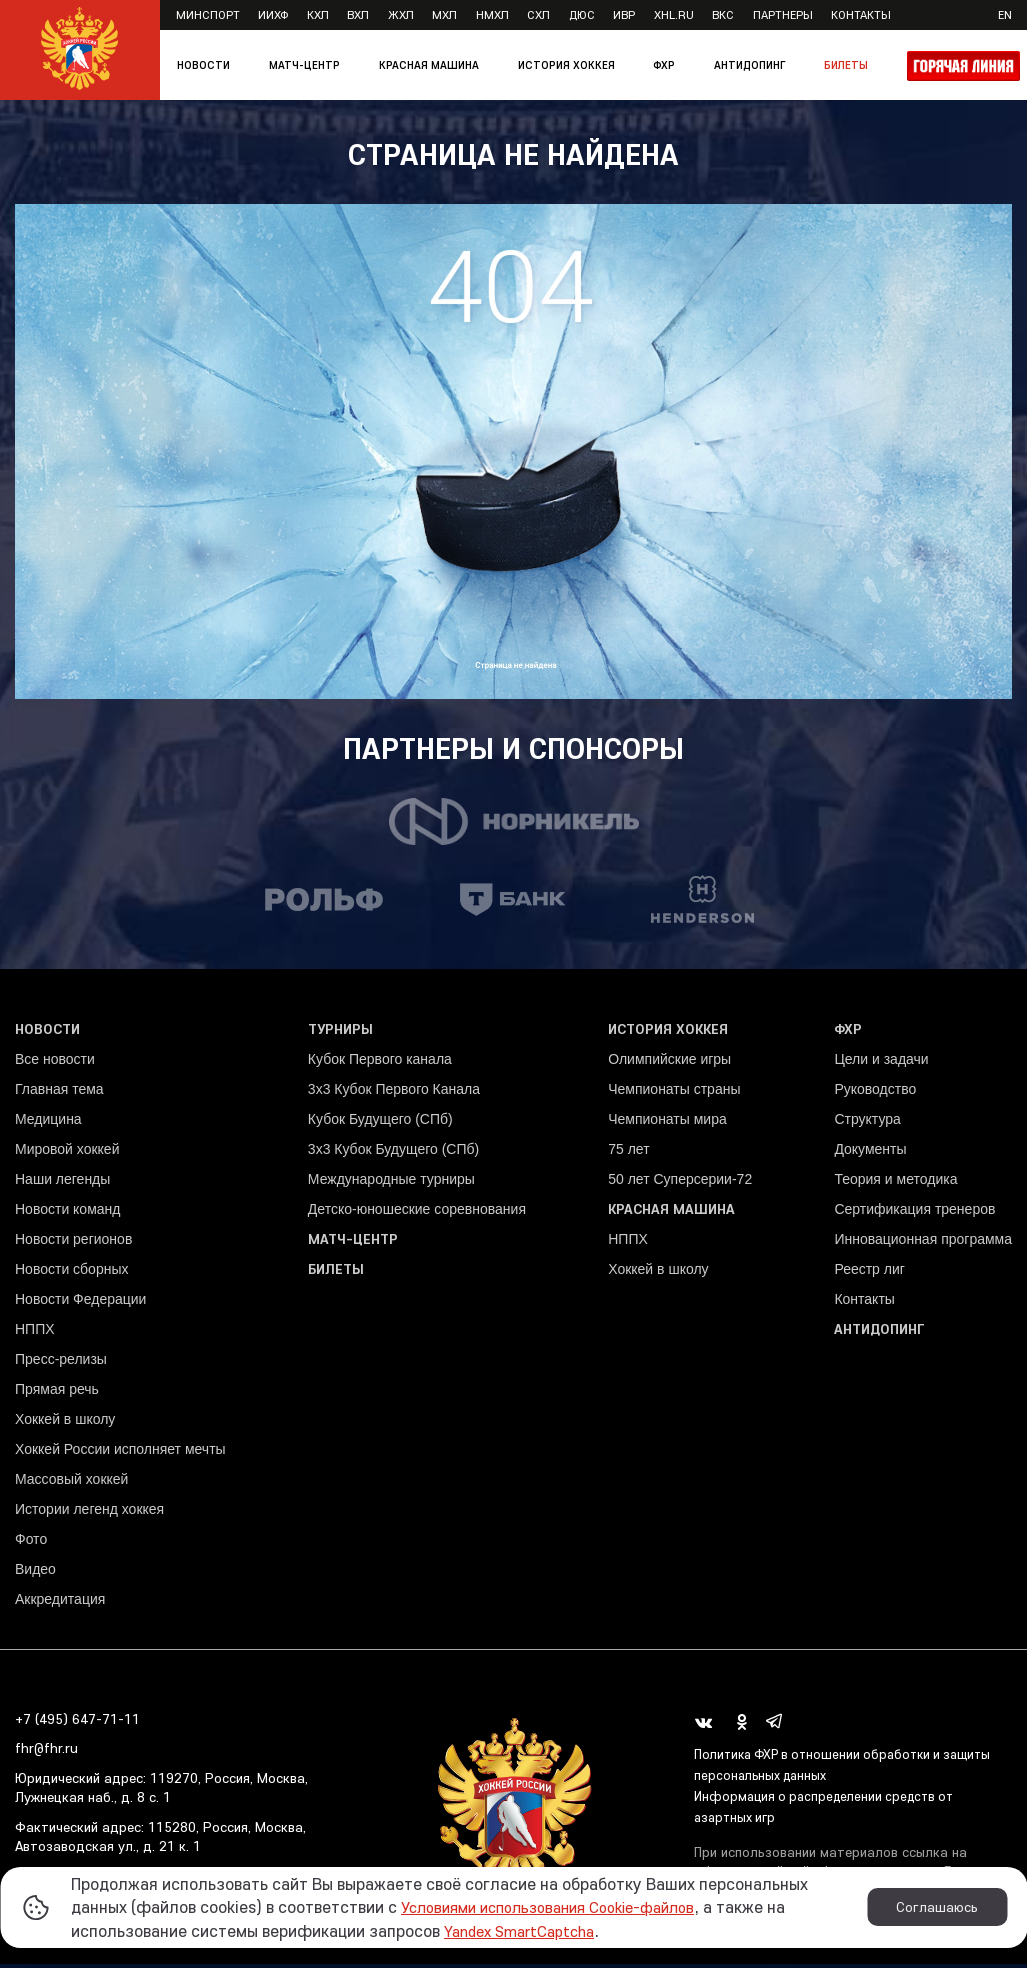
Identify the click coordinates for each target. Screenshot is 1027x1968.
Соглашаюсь (937, 1907)
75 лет (628, 1153)
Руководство (875, 1093)
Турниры (340, 1033)
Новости (203, 65)
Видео (35, 1573)
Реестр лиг (869, 1273)
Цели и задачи (881, 1063)
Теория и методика (895, 1183)
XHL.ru (674, 14)
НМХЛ (492, 14)
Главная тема (59, 1093)
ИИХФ (273, 14)
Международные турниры (391, 1183)
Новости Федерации (80, 1303)
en (1005, 14)
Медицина (48, 1123)
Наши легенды (62, 1183)
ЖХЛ (401, 14)
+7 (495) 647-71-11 (77, 1723)
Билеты (846, 65)
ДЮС (582, 14)
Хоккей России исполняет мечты (120, 1453)
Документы (870, 1153)
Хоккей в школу (65, 1423)
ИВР (624, 14)
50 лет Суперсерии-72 (680, 1183)
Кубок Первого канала (380, 1063)
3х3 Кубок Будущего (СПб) (393, 1153)
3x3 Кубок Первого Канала (394, 1093)
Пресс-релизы (61, 1363)
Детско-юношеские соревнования (417, 1213)
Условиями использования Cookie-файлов (563, 1906)
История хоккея (566, 65)
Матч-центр (304, 65)
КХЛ (318, 14)
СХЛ (538, 14)
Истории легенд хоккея (89, 1513)
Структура (867, 1123)
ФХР (664, 65)
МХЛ (444, 14)
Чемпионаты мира (667, 1123)
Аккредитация (60, 1603)
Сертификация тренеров (914, 1213)
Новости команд (67, 1213)
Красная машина (429, 65)
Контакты (861, 14)
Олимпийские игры (669, 1063)
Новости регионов (73, 1243)
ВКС (723, 14)
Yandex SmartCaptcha (528, 1930)
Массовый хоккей (71, 1483)
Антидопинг (749, 65)
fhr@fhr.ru (46, 1753)
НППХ (35, 1333)
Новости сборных (71, 1273)
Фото (31, 1543)
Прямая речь (57, 1393)
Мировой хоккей (67, 1153)
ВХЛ (358, 14)
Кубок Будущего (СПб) (380, 1123)
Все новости (55, 1063)
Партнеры (783, 14)
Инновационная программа (923, 1243)
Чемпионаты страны (674, 1093)
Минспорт (208, 14)
